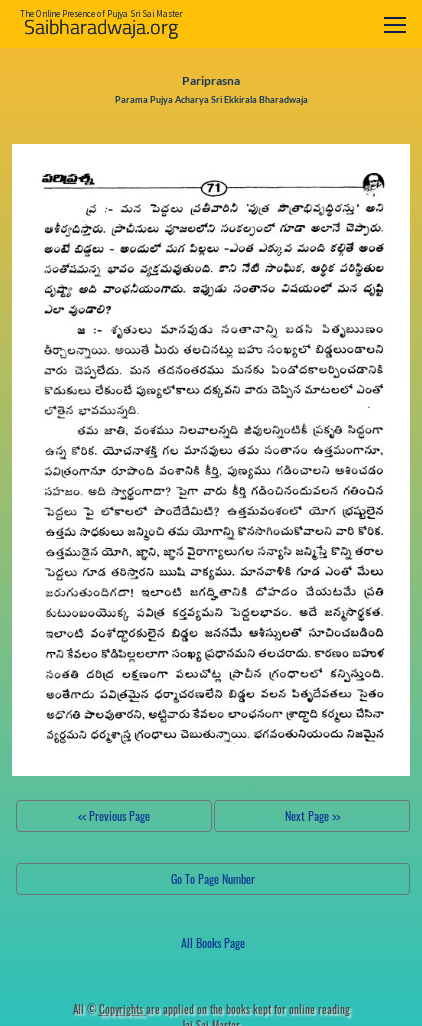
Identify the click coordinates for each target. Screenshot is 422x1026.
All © (109, 1009)
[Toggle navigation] (395, 24)
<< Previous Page (114, 815)
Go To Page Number (213, 878)
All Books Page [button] (213, 942)
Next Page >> (312, 815)
